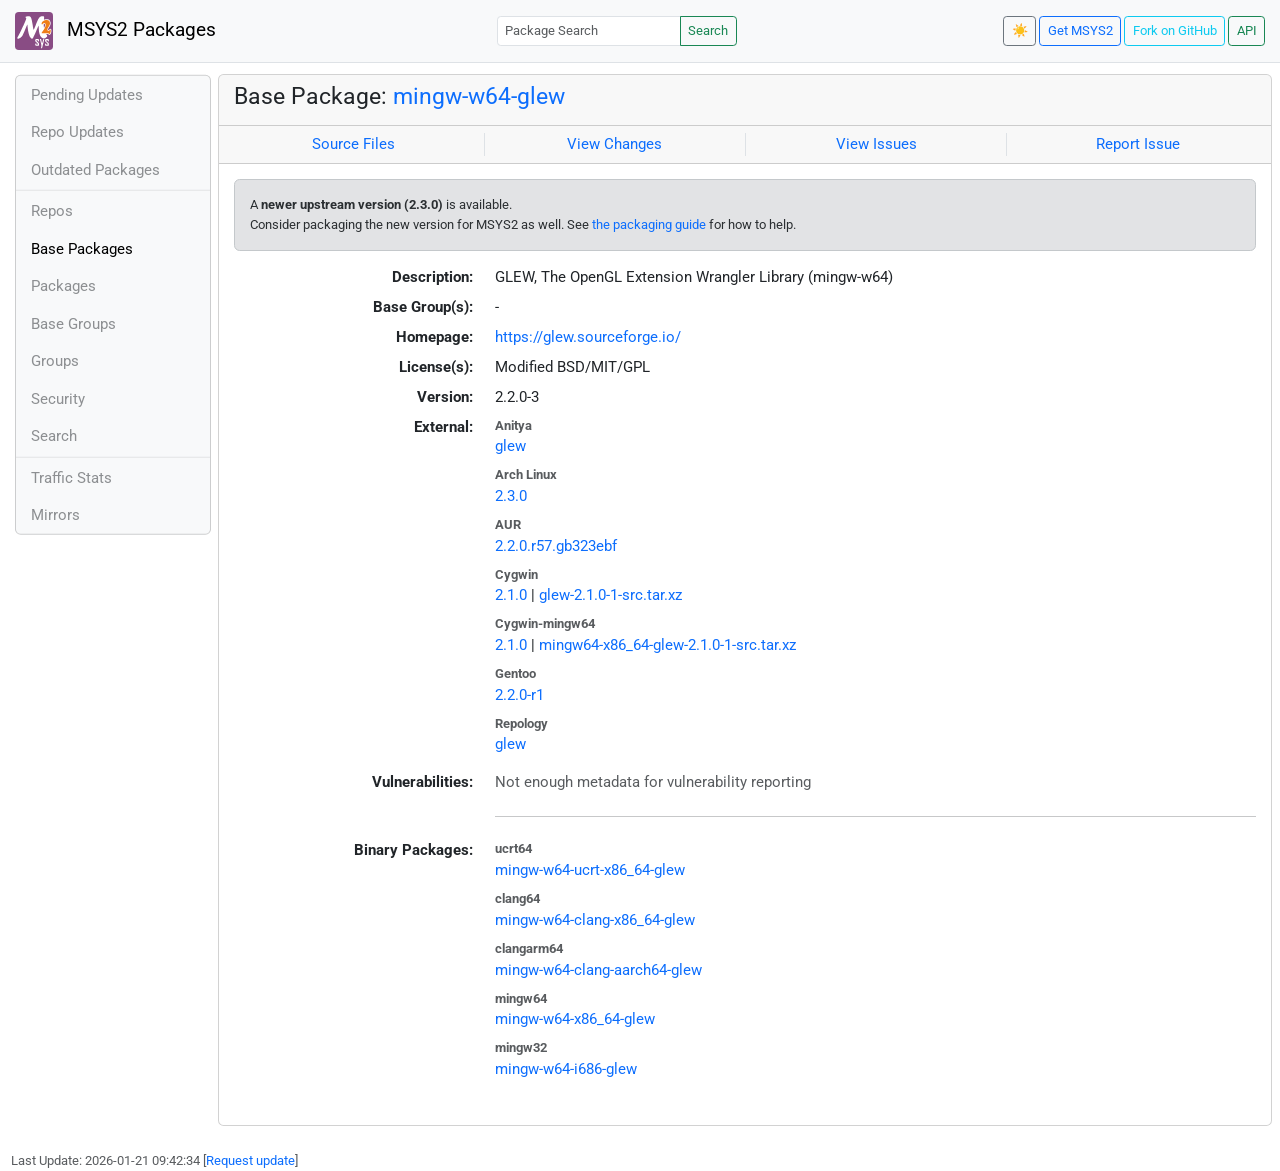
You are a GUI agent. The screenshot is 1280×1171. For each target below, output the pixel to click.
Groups (55, 361)
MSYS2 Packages (115, 31)
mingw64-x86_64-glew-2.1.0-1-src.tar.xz (667, 645)
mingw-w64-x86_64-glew (575, 1019)
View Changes (614, 144)
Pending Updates (87, 95)
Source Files (353, 144)
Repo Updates (77, 132)
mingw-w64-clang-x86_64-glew (595, 920)
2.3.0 (511, 496)
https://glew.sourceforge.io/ (588, 337)
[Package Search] (589, 30)
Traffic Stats (71, 478)
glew (510, 446)
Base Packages (82, 249)
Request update (250, 1160)
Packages (63, 286)
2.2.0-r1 (519, 695)
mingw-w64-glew (479, 96)
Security (58, 399)
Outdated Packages (95, 170)
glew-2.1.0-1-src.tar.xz (610, 595)
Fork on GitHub (1175, 30)
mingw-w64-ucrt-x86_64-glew (590, 870)
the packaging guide (649, 224)
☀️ (1020, 30)
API (1247, 30)
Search (708, 30)
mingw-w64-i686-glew (566, 1069)
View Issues (876, 144)
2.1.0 (511, 595)
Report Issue (1138, 144)
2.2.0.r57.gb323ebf (556, 546)
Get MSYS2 (1080, 30)
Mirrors (55, 515)
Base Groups (73, 324)
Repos (52, 211)
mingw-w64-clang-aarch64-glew (598, 970)
